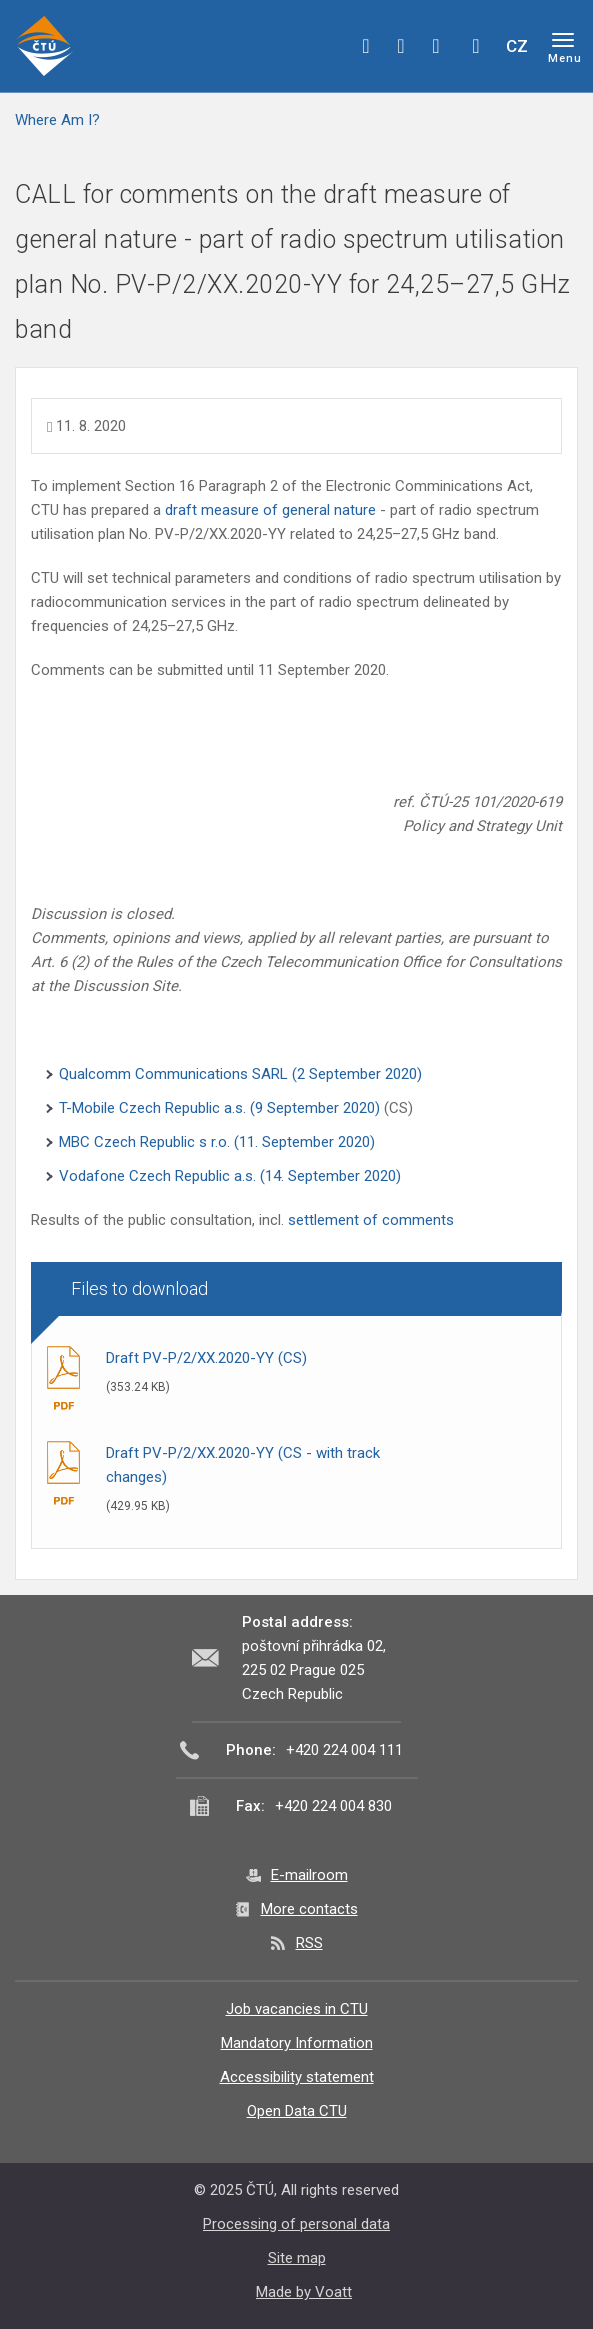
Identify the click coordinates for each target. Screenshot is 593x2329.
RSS (309, 1943)
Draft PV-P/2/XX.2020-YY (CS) (206, 1358)
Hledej (476, 46)
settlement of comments (371, 1220)
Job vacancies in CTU (297, 2009)
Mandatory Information (297, 2043)
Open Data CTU (297, 2111)
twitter (401, 46)
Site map (297, 2258)
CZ (517, 46)
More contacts (309, 1909)
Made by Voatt (304, 2292)
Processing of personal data (296, 2224)
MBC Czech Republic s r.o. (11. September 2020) (217, 1142)
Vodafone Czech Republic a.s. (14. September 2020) (230, 1176)
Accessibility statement (297, 2077)
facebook (366, 46)
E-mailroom (309, 1875)
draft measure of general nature (270, 510)
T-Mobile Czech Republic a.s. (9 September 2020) (221, 1108)
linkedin (436, 46)
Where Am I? (57, 120)
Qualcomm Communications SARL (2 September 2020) (240, 1074)
